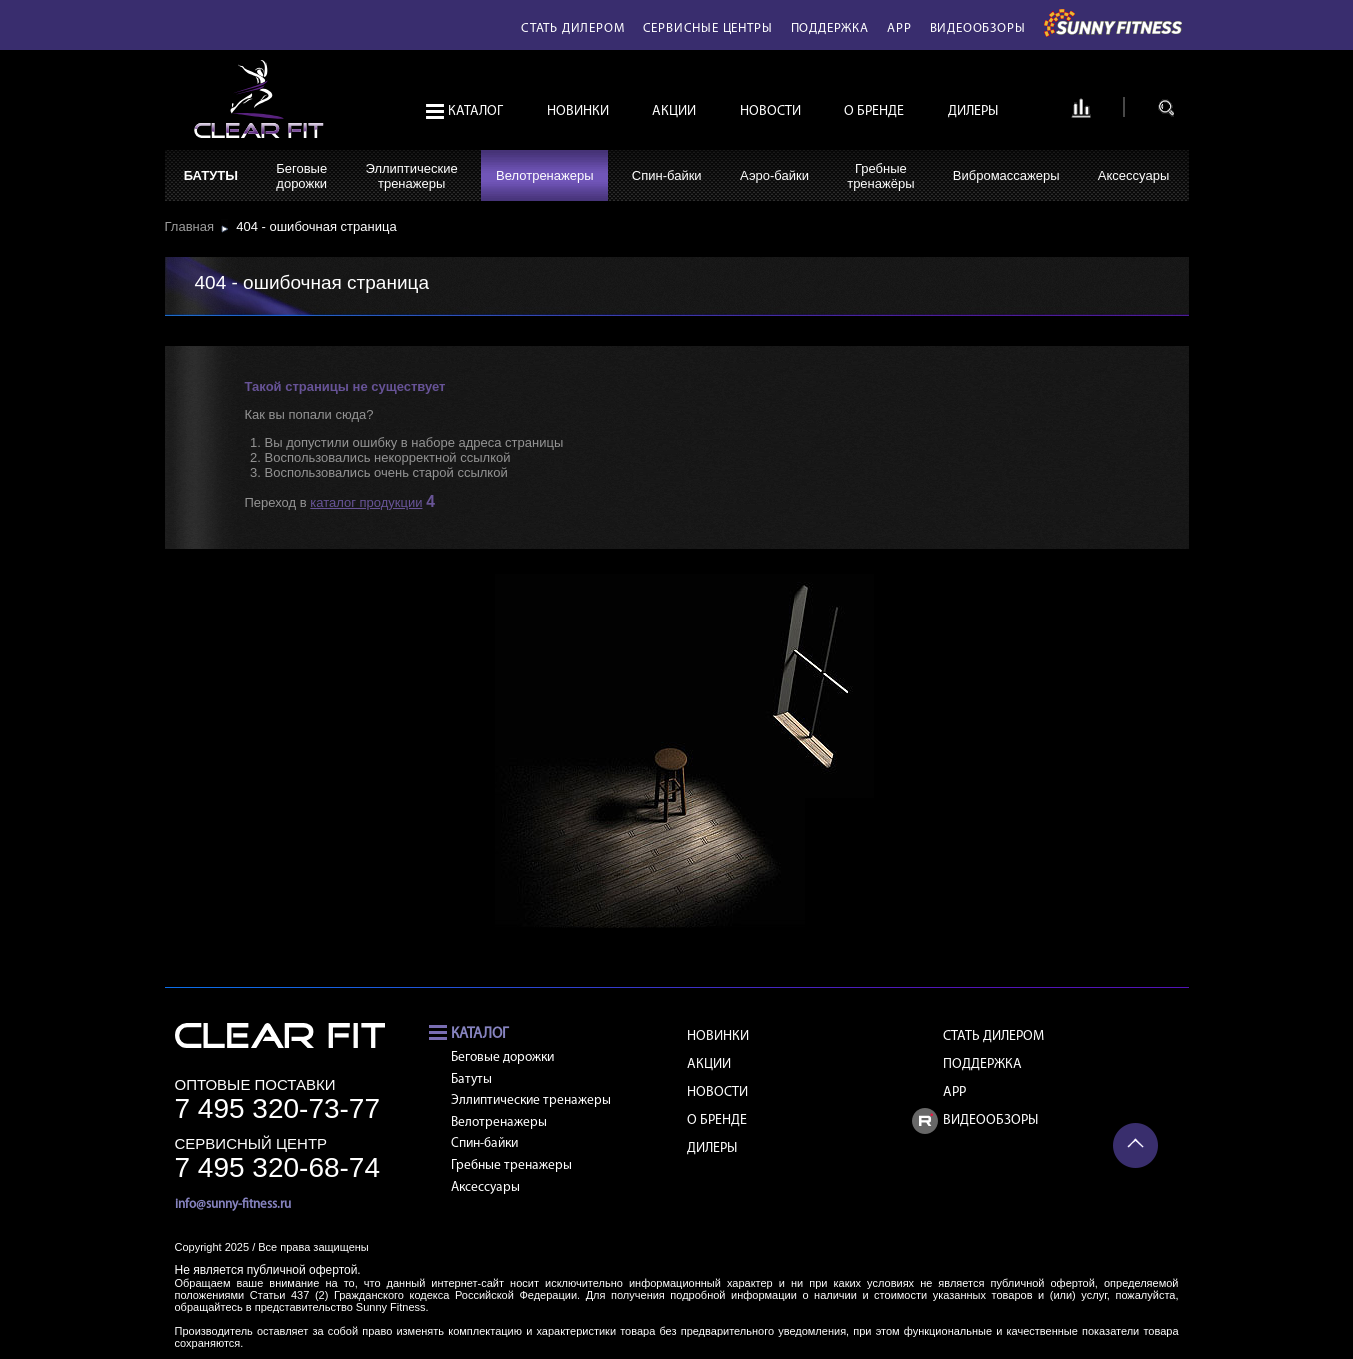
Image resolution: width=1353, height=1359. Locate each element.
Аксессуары (1133, 175)
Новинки (578, 111)
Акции (674, 111)
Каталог (475, 111)
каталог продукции (366, 502)
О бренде (874, 111)
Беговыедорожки (301, 176)
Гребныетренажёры (880, 176)
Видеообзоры (978, 28)
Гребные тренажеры (511, 1165)
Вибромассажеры (1006, 175)
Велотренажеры (544, 175)
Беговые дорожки (502, 1057)
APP (899, 28)
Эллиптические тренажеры (531, 1100)
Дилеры (973, 111)
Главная (193, 226)
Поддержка (830, 28)
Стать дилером (572, 28)
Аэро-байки (774, 175)
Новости (770, 111)
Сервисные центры (708, 28)
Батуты (211, 175)
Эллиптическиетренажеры (411, 176)
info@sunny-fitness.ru (233, 1204)
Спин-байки (667, 175)
